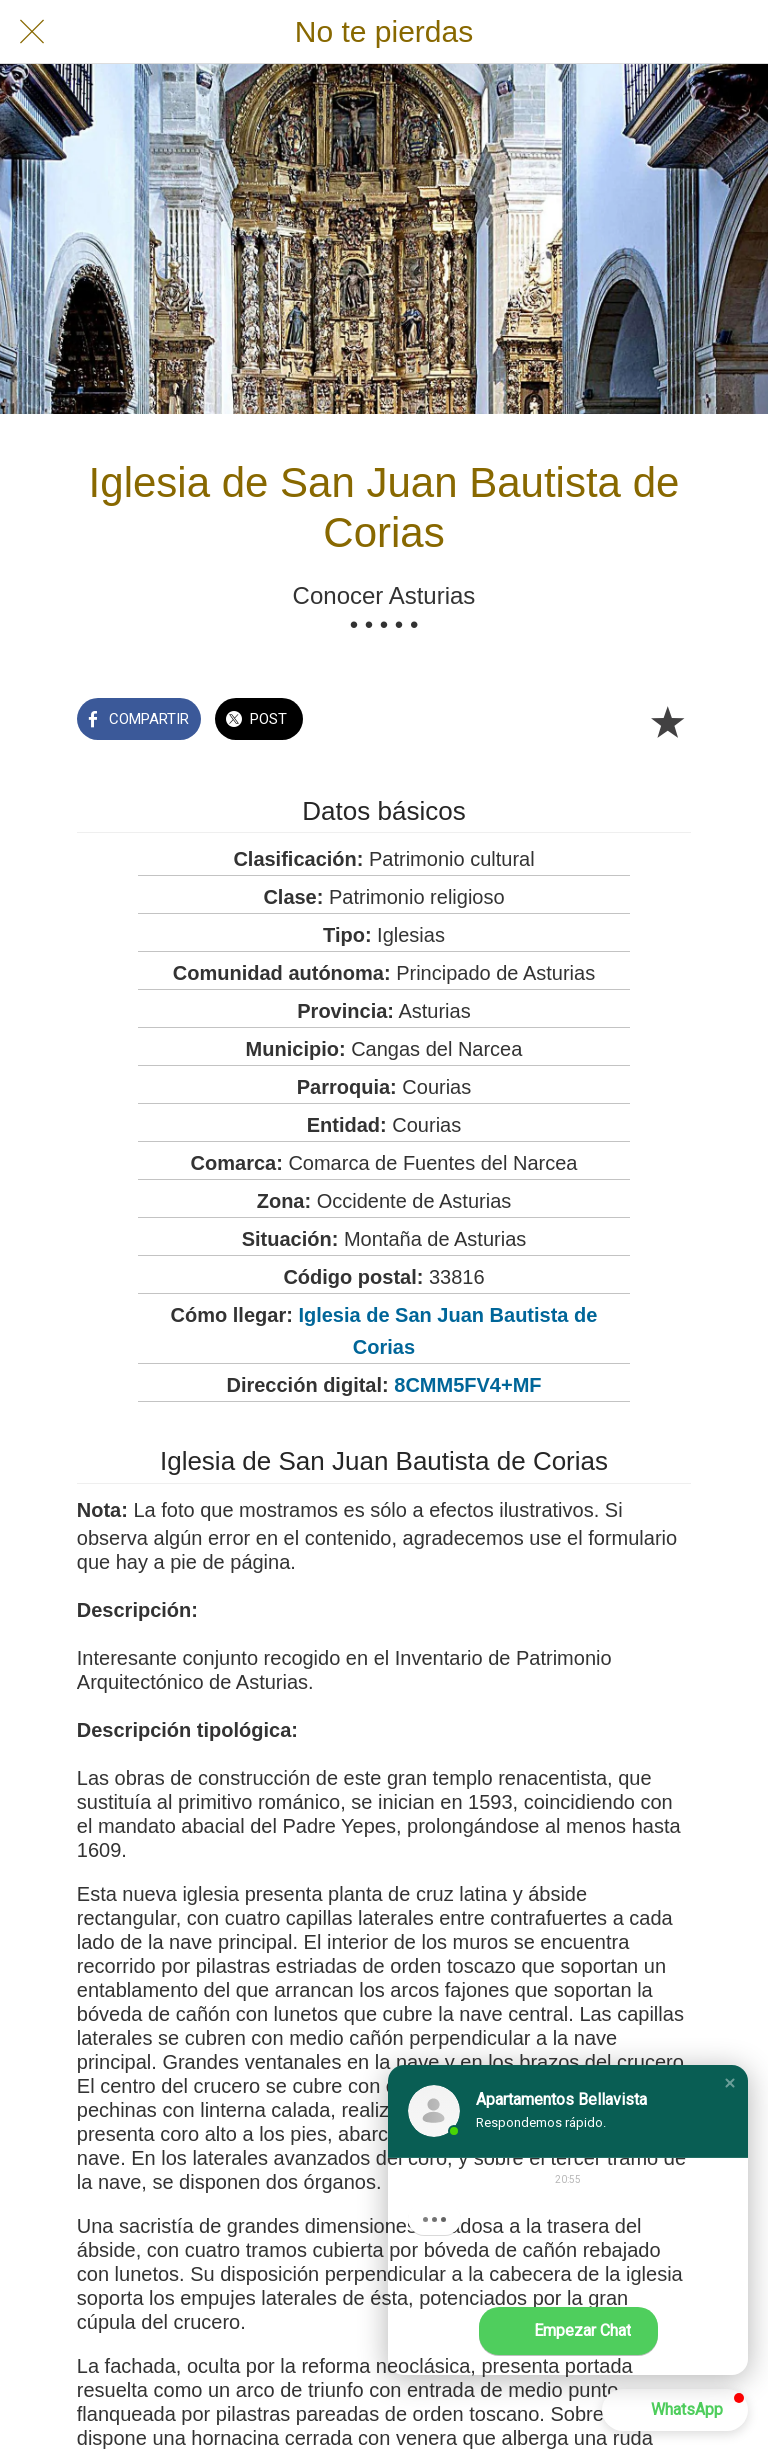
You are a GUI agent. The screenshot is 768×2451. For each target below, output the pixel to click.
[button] (730, 2083)
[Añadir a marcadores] (667, 721)
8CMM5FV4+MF (467, 1385)
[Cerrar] (32, 32)
